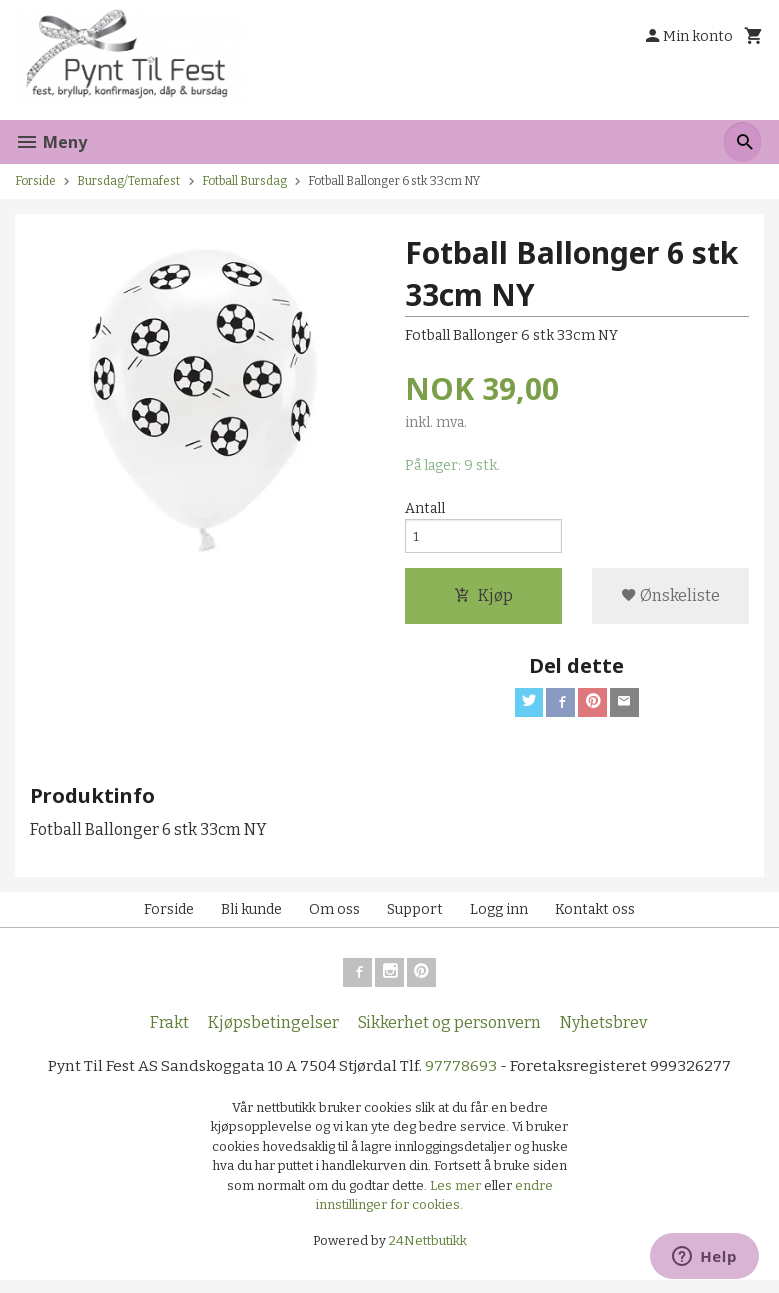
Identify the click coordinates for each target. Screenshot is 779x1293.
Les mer (457, 1197)
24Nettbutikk (428, 1252)
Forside (35, 181)
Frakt (169, 1033)
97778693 (464, 1077)
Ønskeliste (670, 600)
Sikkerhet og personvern (449, 1033)
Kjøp (483, 600)
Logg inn (499, 917)
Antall (425, 509)
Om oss (334, 917)
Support (415, 917)
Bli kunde (251, 917)
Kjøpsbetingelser (273, 1033)
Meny (51, 142)
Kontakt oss (595, 917)
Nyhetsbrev (603, 1033)
